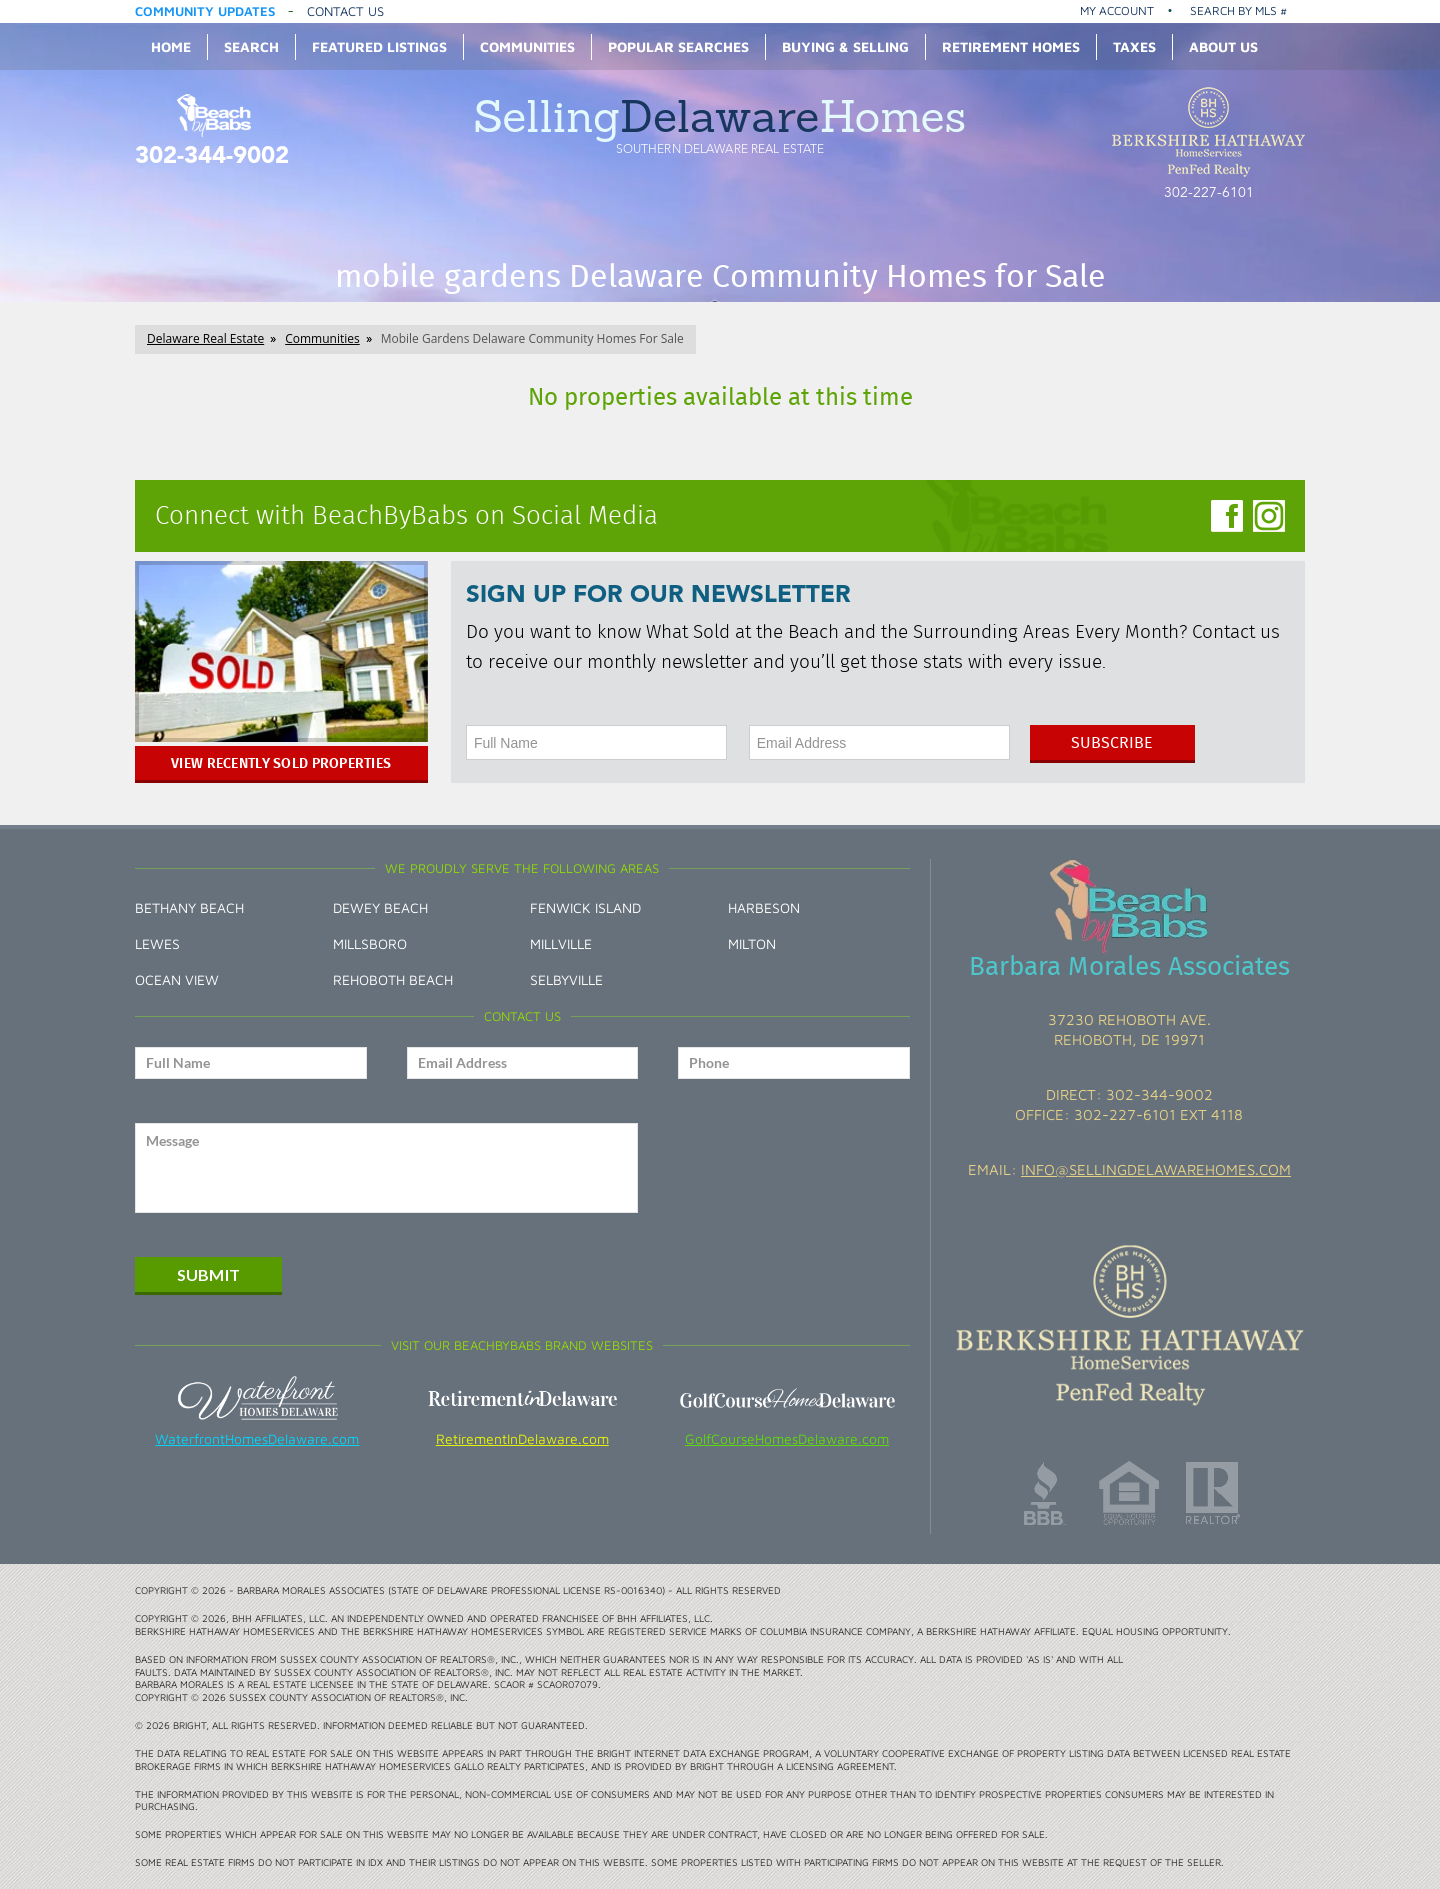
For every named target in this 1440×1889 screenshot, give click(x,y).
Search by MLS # (1238, 10)
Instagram (1269, 516)
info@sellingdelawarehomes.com (1156, 1169)
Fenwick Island (585, 907)
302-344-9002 (212, 157)
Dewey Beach (380, 907)
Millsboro (370, 943)
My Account (1117, 10)
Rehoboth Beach (393, 979)
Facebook (1227, 516)
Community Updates (205, 11)
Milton (752, 943)
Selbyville (566, 979)
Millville (561, 943)
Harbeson (764, 907)
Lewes (157, 943)
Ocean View (177, 979)
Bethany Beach (189, 907)
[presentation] (795, 1168)
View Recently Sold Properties (281, 762)
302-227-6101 (1209, 193)
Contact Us (345, 11)
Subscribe (1112, 742)
